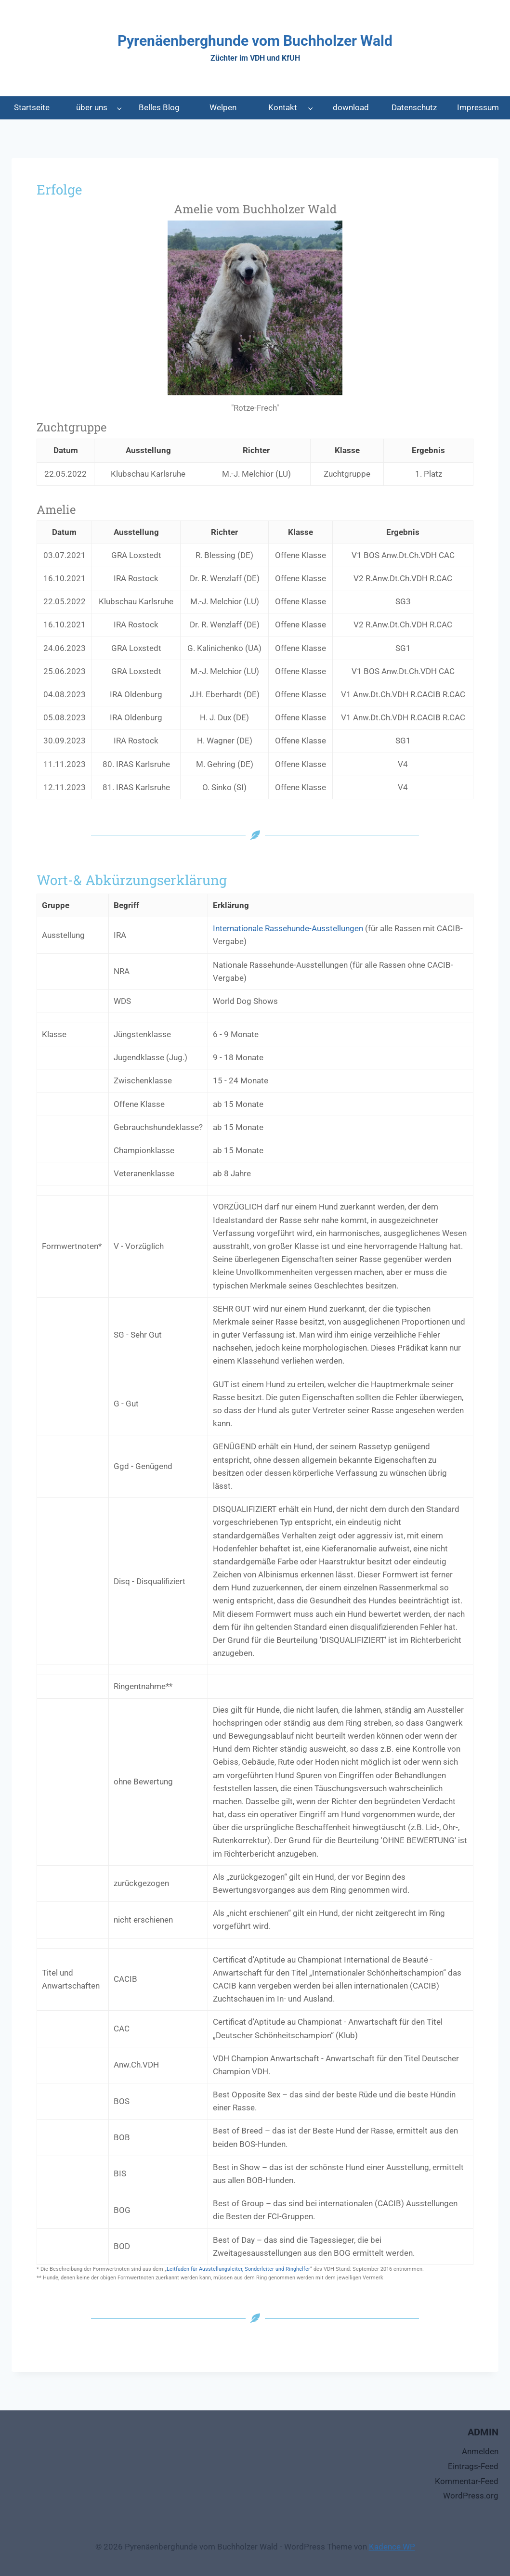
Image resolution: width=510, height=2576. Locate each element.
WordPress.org (470, 2495)
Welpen (222, 107)
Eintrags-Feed (473, 2466)
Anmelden (480, 2451)
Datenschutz (414, 107)
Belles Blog (159, 107)
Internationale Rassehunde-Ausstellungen (288, 928)
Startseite (32, 107)
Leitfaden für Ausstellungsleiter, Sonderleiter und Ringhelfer (238, 2269)
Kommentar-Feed (466, 2481)
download (351, 107)
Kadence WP (392, 2546)
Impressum (478, 107)
